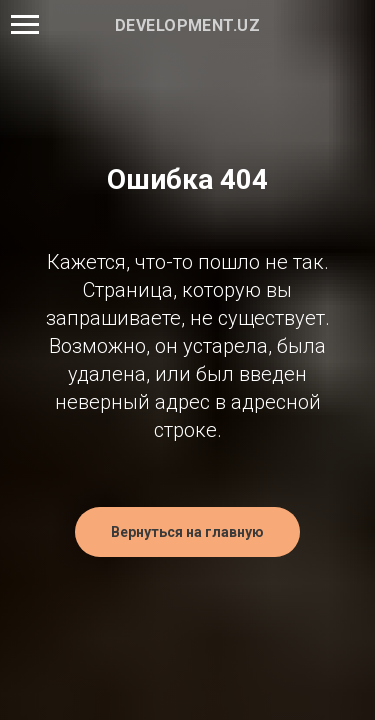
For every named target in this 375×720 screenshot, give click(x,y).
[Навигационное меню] (25, 25)
